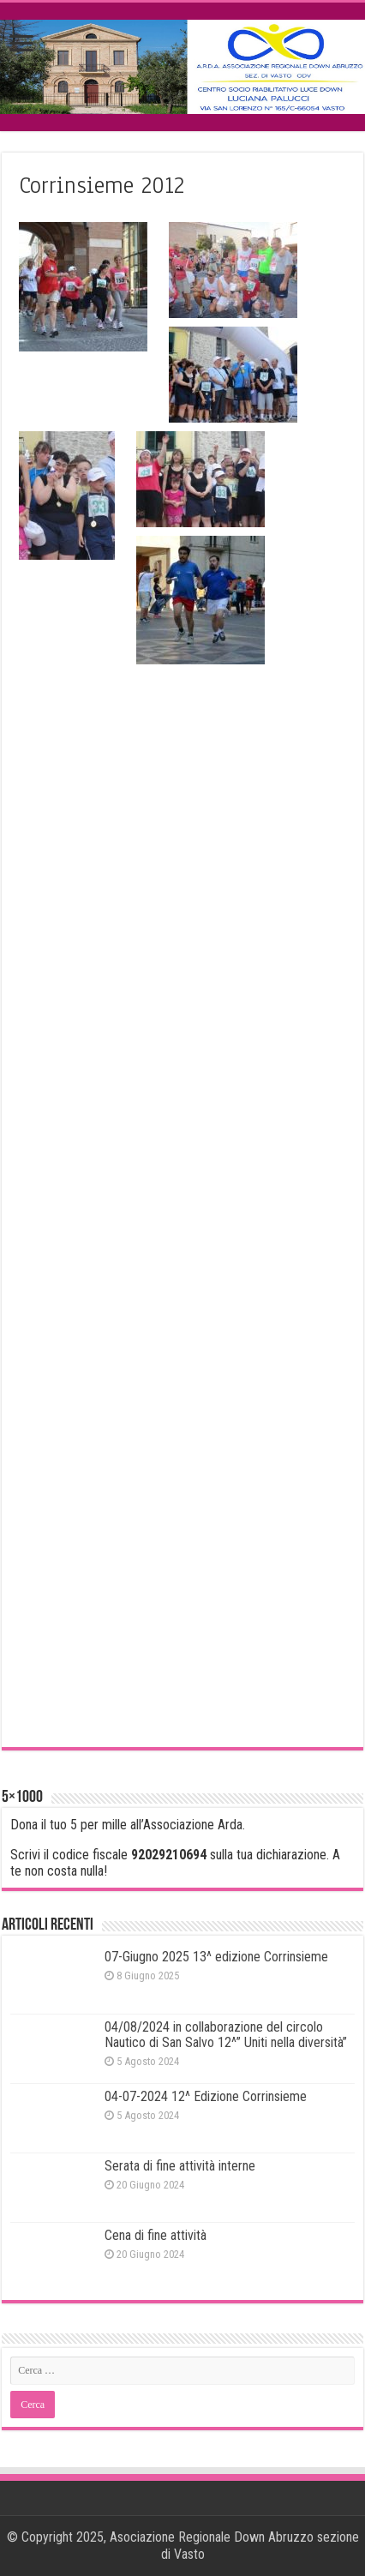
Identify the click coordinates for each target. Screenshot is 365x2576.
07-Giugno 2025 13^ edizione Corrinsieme (216, 1957)
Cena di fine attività (155, 2235)
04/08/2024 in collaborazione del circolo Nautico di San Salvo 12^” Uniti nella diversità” (226, 2035)
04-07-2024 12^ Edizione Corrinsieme (206, 2096)
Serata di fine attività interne (180, 2166)
